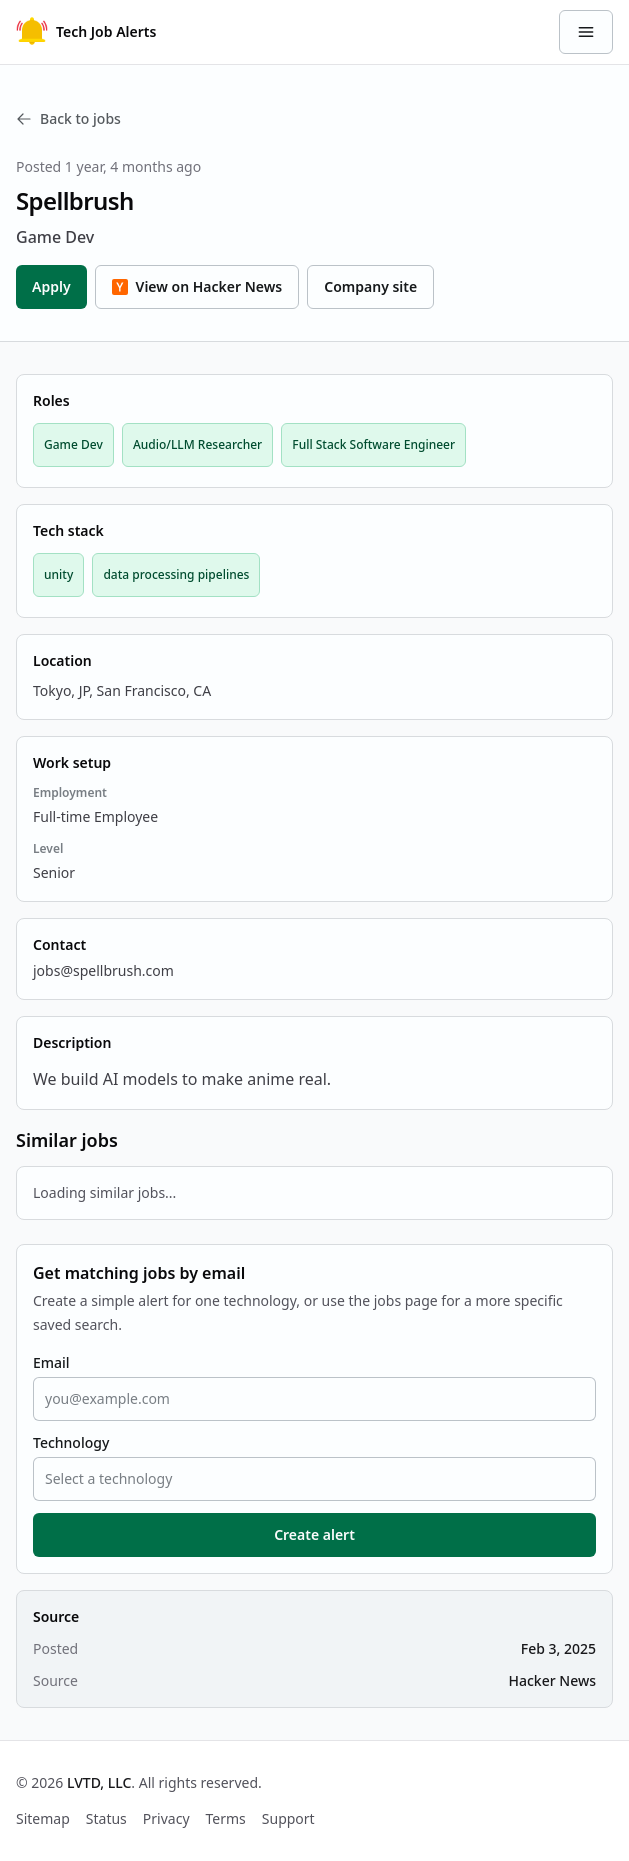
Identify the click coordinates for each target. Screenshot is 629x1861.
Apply (51, 286)
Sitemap (43, 1818)
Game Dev (73, 444)
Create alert (314, 1534)
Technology (71, 1442)
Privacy (166, 1818)
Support (288, 1818)
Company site (370, 286)
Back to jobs (68, 118)
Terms (226, 1818)
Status (106, 1818)
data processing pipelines (176, 574)
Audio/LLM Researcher (197, 444)
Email (51, 1362)
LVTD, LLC (99, 1782)
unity (58, 574)
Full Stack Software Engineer (373, 444)
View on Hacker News (197, 286)
